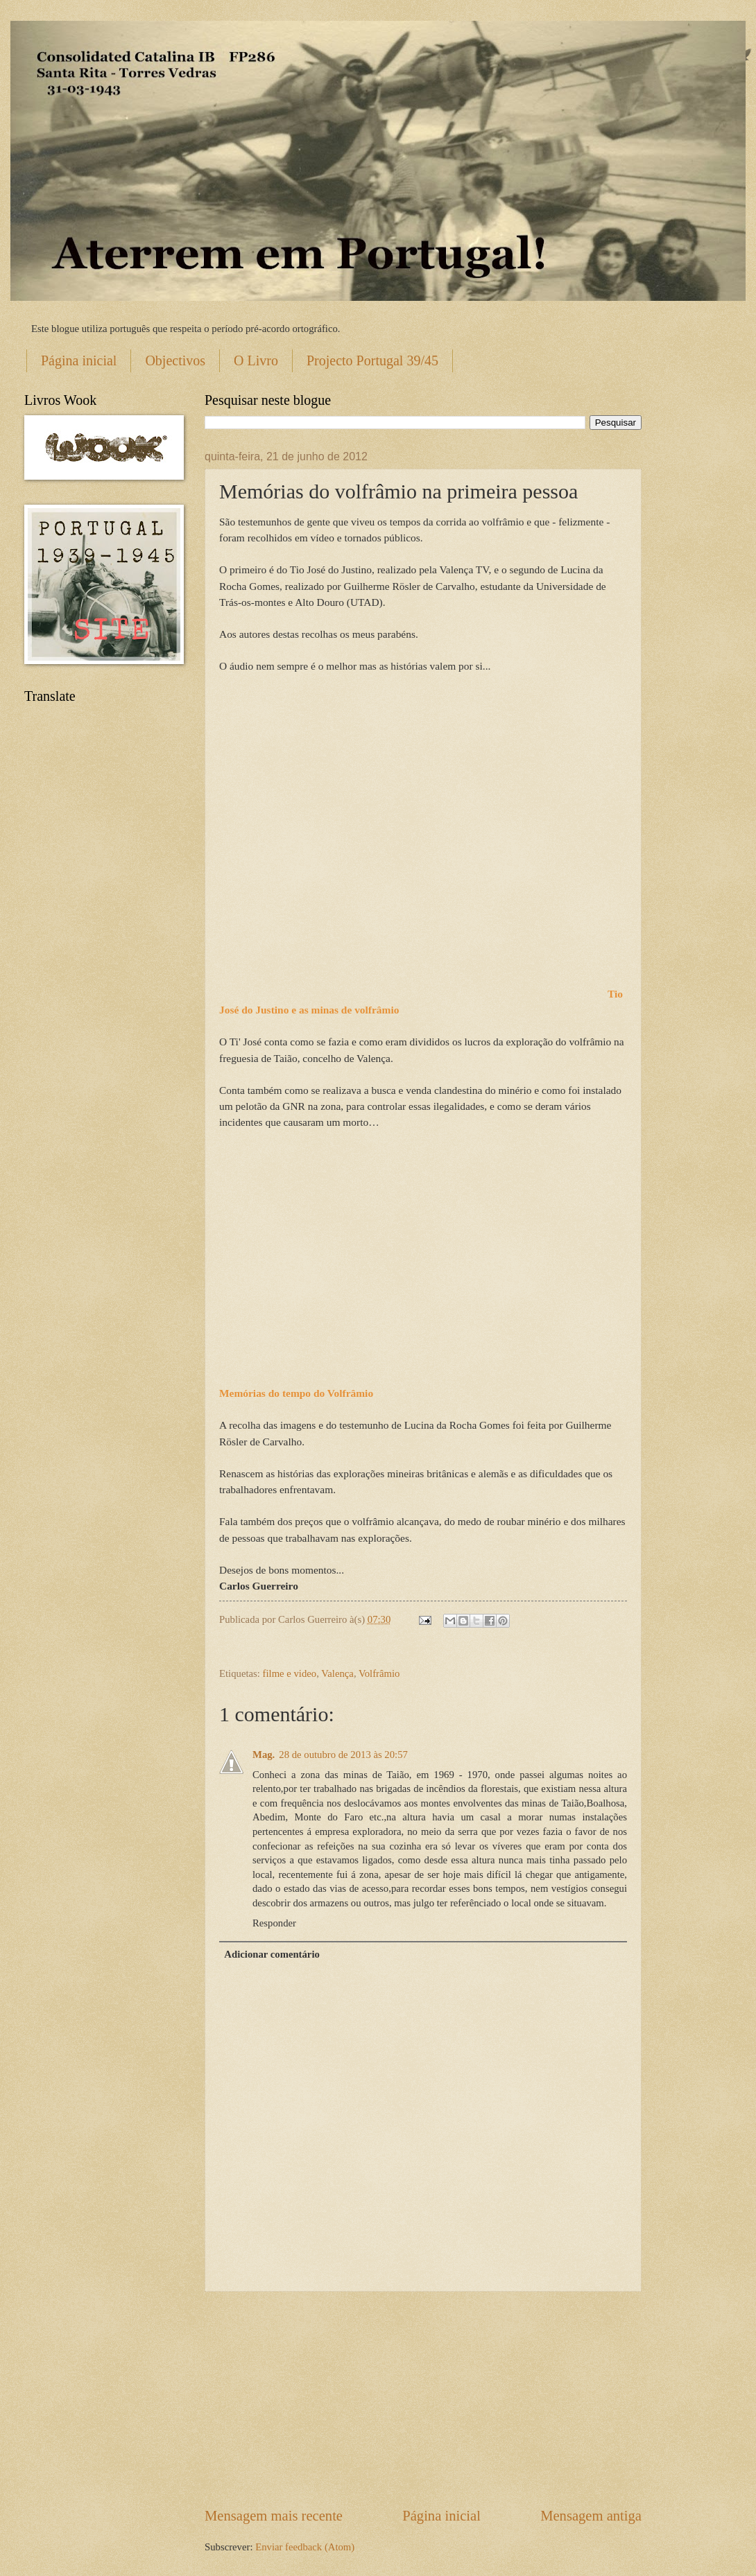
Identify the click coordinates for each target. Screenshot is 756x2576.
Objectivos (175, 360)
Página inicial (79, 360)
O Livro (256, 360)
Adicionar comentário (272, 1954)
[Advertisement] (423, 2398)
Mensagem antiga (591, 2515)
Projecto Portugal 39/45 (372, 360)
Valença (337, 1673)
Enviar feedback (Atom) (304, 2546)
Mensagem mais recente (274, 2515)
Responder (274, 1923)
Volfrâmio (379, 1673)
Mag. (263, 1754)
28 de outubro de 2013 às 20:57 (343, 1754)
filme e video (290, 1673)
